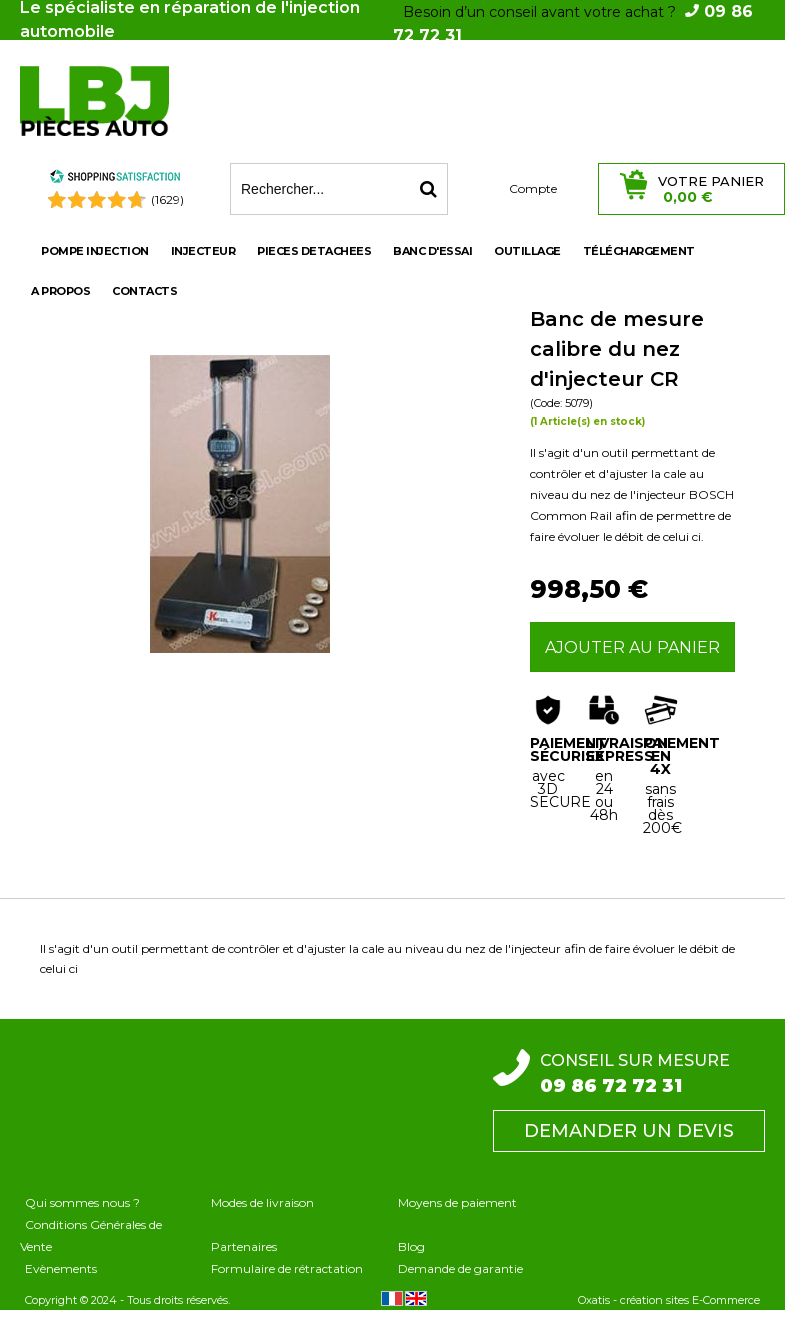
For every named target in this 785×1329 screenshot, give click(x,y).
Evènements (61, 1268)
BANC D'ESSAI (432, 251)
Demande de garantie (460, 1268)
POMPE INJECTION (95, 251)
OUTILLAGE (527, 251)
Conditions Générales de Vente (91, 1235)
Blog (411, 1246)
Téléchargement (639, 251)
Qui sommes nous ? (82, 1202)
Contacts (144, 291)
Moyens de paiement (457, 1202)
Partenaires (244, 1246)
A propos (60, 291)
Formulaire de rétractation (287, 1268)
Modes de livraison (262, 1202)
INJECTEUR (203, 251)
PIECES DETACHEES (314, 251)
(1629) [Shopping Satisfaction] (167, 199)
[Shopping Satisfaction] (115, 179)
